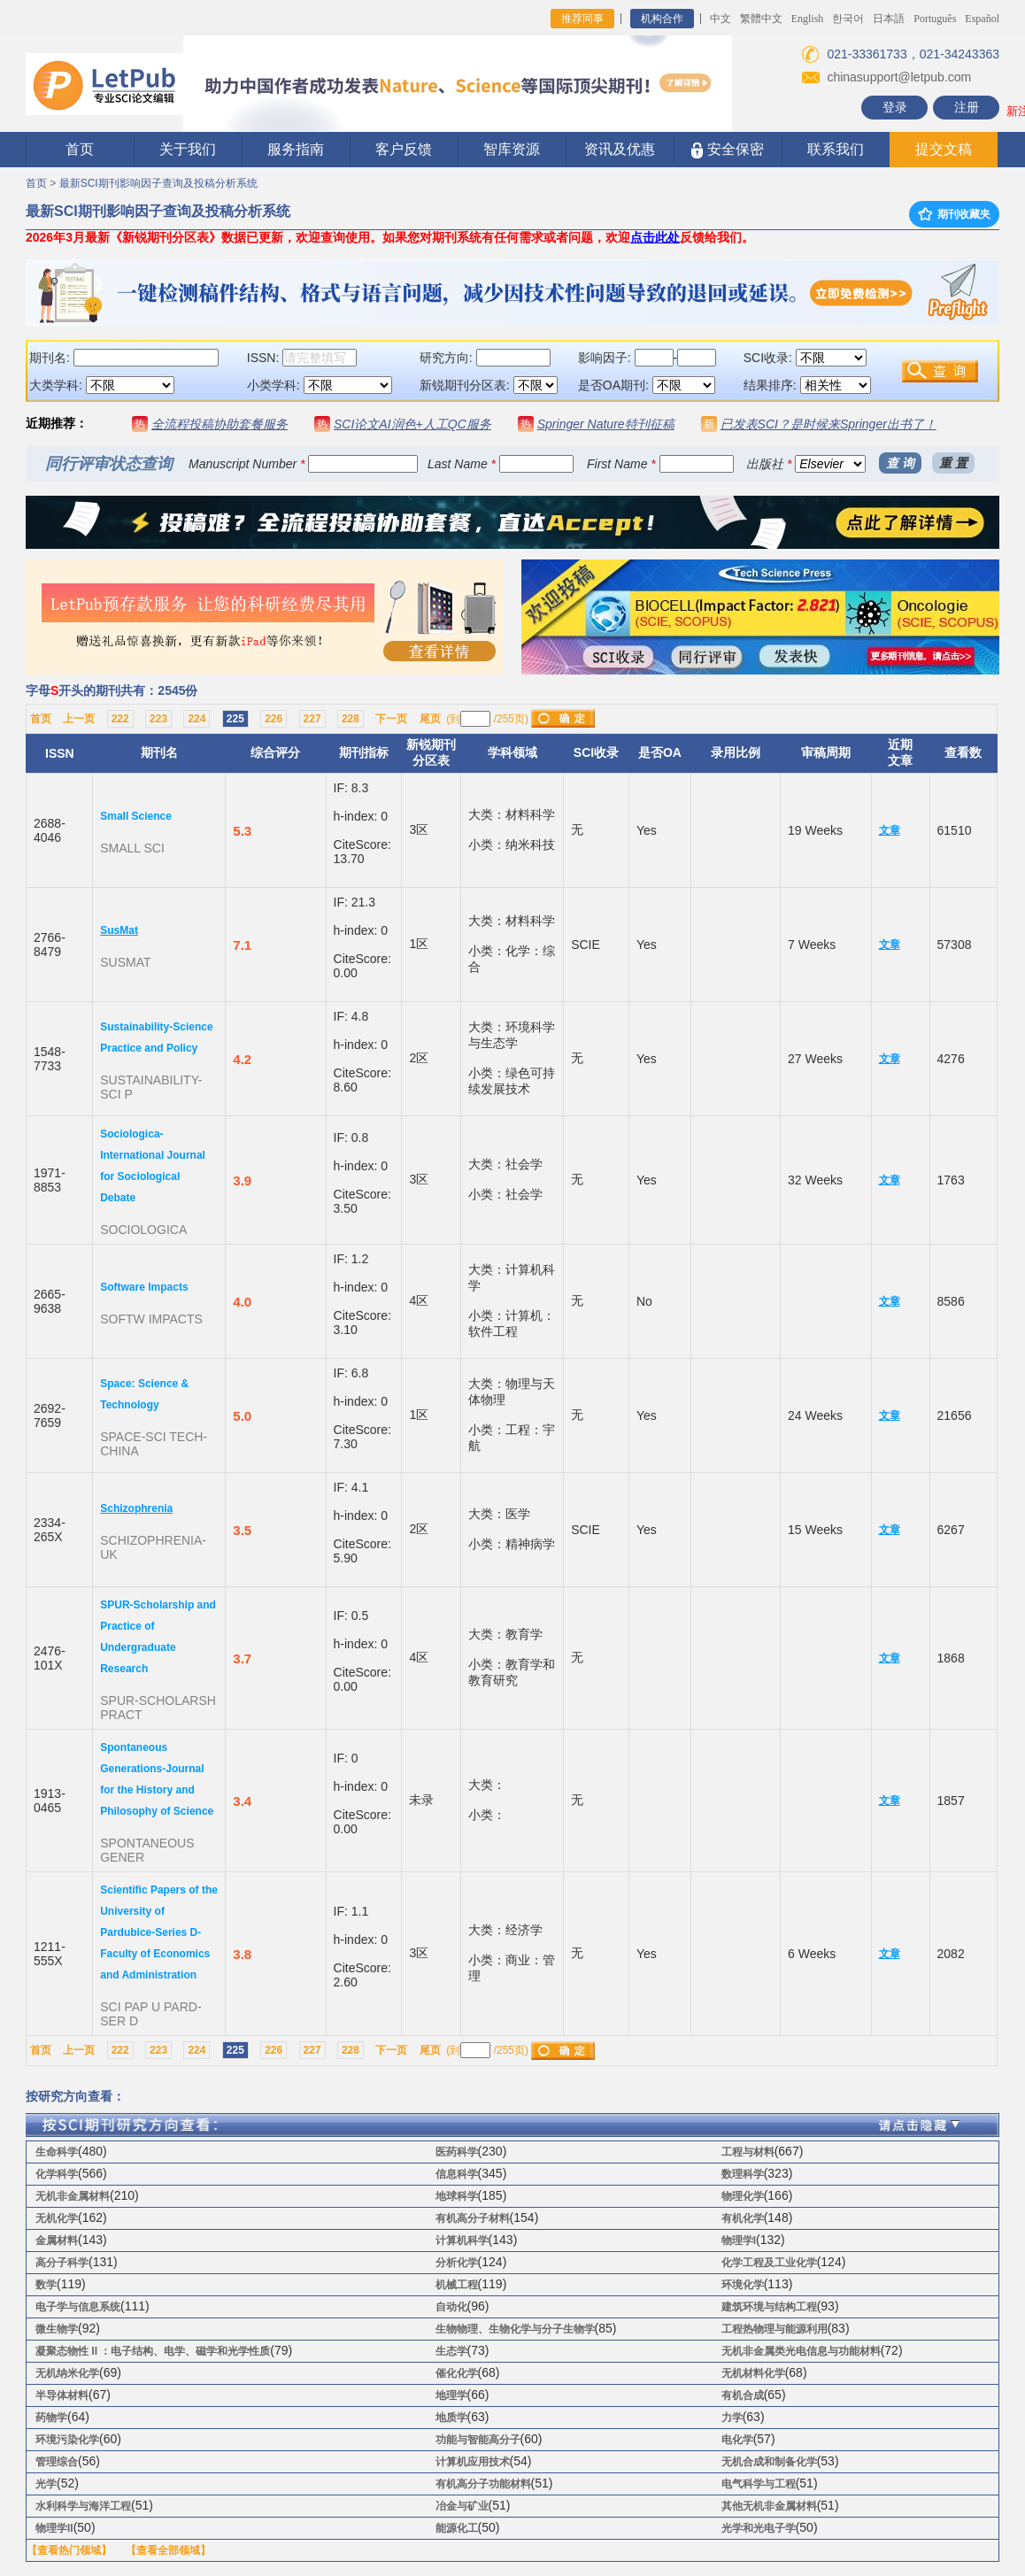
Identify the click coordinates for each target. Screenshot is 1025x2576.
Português (934, 18)
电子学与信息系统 (77, 2307)
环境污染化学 (67, 2439)
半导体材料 (62, 2395)
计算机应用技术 (472, 2462)
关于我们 (187, 149)
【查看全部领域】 (168, 2550)
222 (120, 719)
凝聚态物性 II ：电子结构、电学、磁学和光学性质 (152, 2351)
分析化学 (456, 2262)
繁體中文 (761, 18)
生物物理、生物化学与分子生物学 (515, 2329)
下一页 (391, 719)
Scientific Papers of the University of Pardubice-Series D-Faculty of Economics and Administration (159, 1932)
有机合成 (742, 2395)
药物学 (51, 2417)
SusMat (119, 930)
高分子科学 (62, 2262)
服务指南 (295, 149)
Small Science (136, 816)
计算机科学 (462, 2240)
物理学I (738, 2240)
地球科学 (456, 2196)
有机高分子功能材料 (483, 2484)
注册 (966, 107)
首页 (80, 149)
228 (350, 719)
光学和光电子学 (758, 2528)
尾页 (430, 719)
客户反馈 (403, 149)
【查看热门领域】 (69, 2550)
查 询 (900, 463)
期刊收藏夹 (954, 214)
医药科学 (456, 2152)
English (807, 18)
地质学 (451, 2417)
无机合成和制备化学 (769, 2462)
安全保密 (727, 150)
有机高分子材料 (472, 2218)
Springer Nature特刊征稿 (605, 424)
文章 (889, 830)
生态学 (451, 2351)
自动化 (451, 2307)
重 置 (953, 463)
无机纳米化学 (67, 2373)
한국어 (848, 18)
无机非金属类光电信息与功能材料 (801, 2351)
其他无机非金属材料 (769, 2506)
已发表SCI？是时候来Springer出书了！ (828, 424)
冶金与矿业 (462, 2506)
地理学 (451, 2395)
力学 (732, 2417)
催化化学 (456, 2373)
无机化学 (56, 2218)
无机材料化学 (753, 2373)
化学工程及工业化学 (769, 2262)
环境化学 (742, 2285)
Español (982, 18)
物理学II (54, 2528)
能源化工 (456, 2528)
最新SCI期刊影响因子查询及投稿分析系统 (158, 183)
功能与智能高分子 (477, 2439)
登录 (894, 107)
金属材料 (56, 2240)
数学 (46, 2285)
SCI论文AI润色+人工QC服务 (412, 424)
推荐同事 (582, 18)
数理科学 (742, 2174)
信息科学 (456, 2174)
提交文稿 (943, 149)
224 (196, 719)
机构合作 (662, 18)
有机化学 (742, 2218)
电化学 (737, 2439)
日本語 (889, 18)
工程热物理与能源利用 (774, 2329)
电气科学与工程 (758, 2484)
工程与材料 (748, 2152)
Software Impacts (144, 1287)
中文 (720, 18)
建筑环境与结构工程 (769, 2307)
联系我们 (835, 149)
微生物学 (56, 2329)
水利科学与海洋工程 (83, 2506)
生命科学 (56, 2152)
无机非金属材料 (72, 2196)
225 (235, 719)
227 (312, 719)
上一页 (79, 719)
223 (158, 719)
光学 (46, 2484)
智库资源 (511, 149)
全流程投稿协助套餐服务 (219, 424)
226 (273, 719)
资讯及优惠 (619, 149)
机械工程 (456, 2285)
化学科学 (56, 2174)
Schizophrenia (136, 1508)
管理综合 (56, 2462)
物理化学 (742, 2196)
